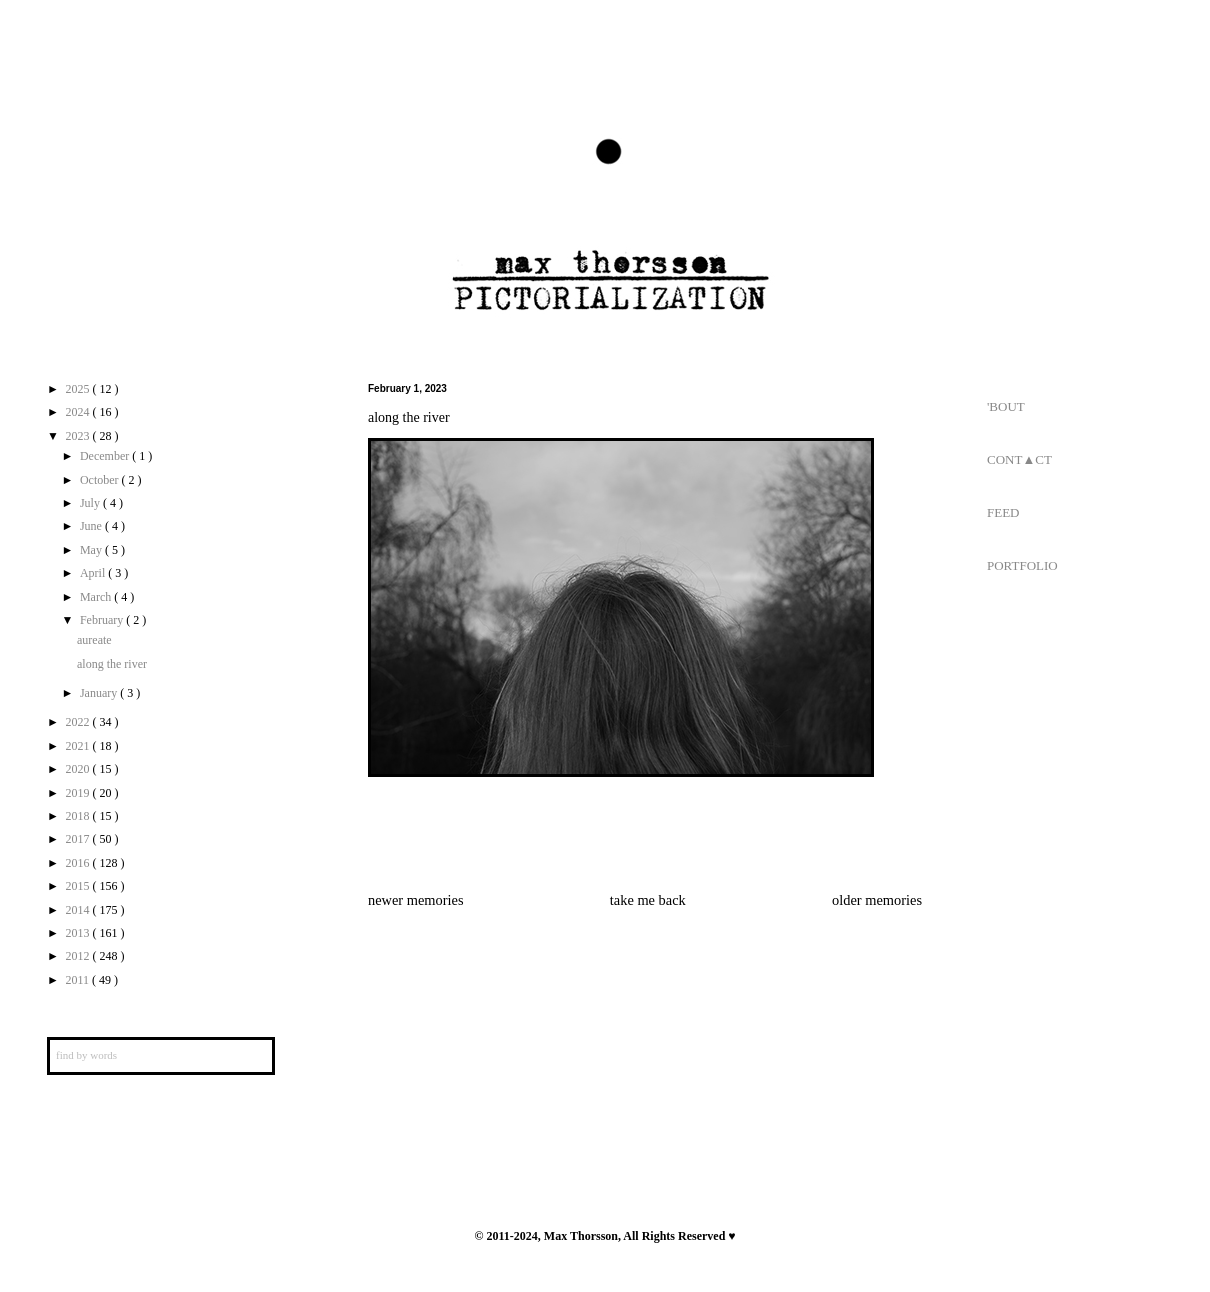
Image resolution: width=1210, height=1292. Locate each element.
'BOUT (1006, 406)
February (103, 620)
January (100, 693)
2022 (79, 722)
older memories (877, 900)
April (94, 573)
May (92, 550)
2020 (79, 769)
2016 (79, 863)
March (97, 597)
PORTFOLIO (1022, 565)
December (106, 456)
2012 (79, 956)
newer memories (416, 900)
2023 (79, 436)
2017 (79, 839)
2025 (79, 389)
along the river (112, 664)
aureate (94, 640)
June (92, 526)
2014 (79, 910)
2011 (79, 980)
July (91, 503)
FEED (1003, 512)
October (101, 480)
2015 (79, 886)
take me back (648, 900)
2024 (79, 412)
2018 (79, 816)
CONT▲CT (1019, 459)
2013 (79, 933)
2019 (79, 793)
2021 (79, 746)
